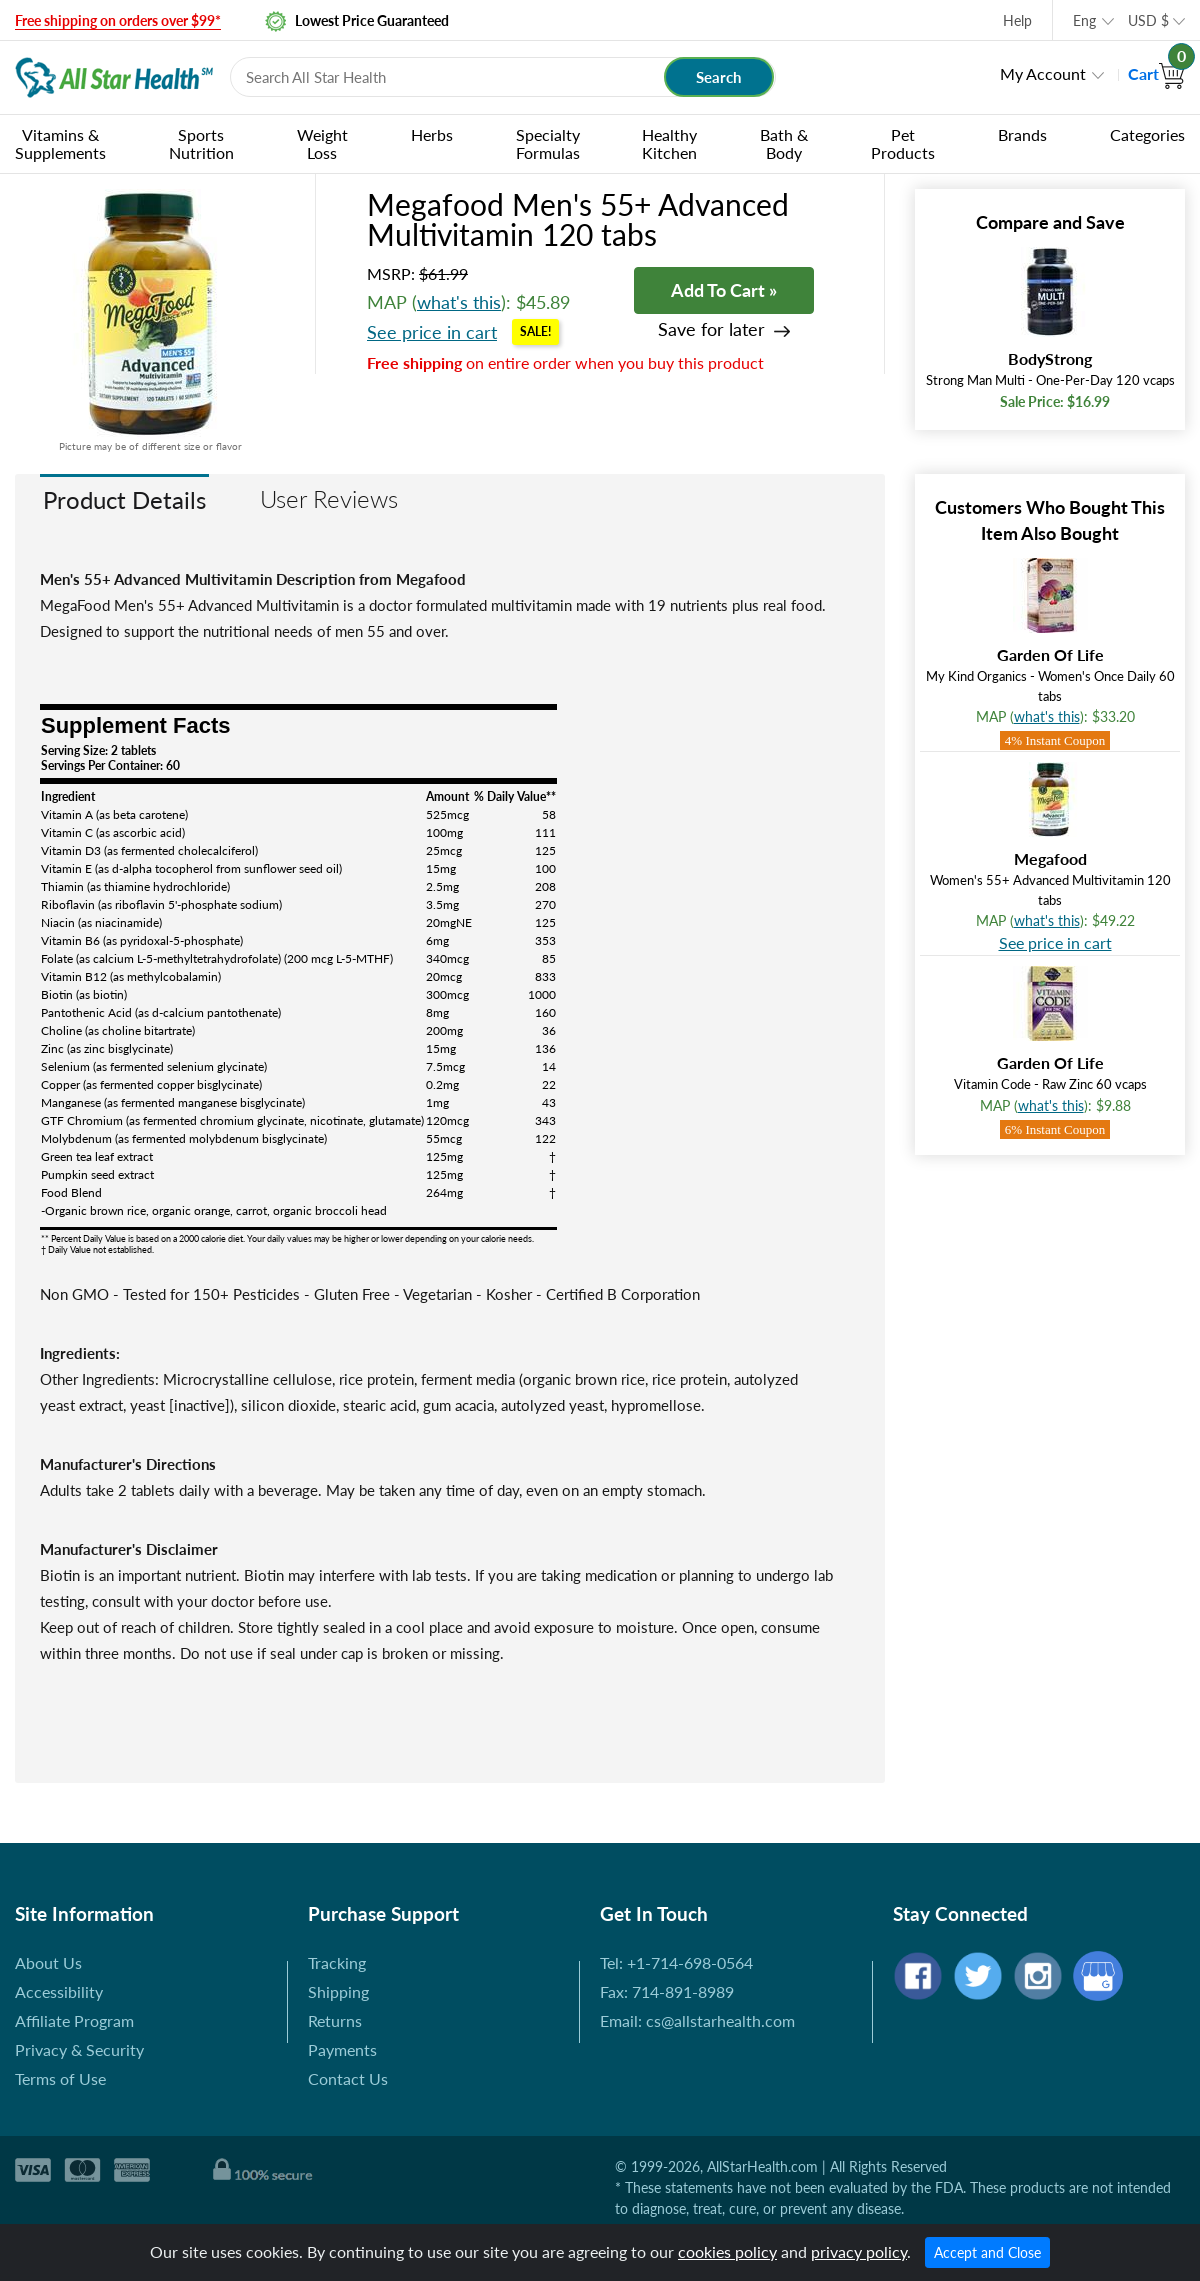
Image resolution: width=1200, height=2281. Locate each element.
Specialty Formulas (548, 143)
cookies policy (727, 2251)
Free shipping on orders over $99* (118, 20)
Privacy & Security (79, 2049)
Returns (335, 2020)
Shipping (338, 1991)
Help (1017, 20)
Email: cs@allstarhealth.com (697, 2020)
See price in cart (432, 332)
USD (1148, 20)
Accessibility (59, 1991)
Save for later (711, 329)
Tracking (337, 1962)
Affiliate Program (74, 2020)
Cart (1156, 73)
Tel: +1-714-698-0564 (676, 1962)
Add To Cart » (724, 290)
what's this (459, 302)
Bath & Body (784, 143)
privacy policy (859, 2251)
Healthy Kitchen (669, 143)
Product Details (124, 499)
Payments (342, 2049)
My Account (1043, 73)
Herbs (432, 134)
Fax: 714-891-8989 (667, 1991)
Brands (1022, 134)
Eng (1084, 20)
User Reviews (329, 498)
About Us (48, 1962)
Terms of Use (60, 2078)
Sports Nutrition (201, 143)
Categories (1147, 134)
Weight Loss (322, 143)
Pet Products (903, 143)
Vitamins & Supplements (60, 143)
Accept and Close (987, 2252)
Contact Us (348, 2078)
